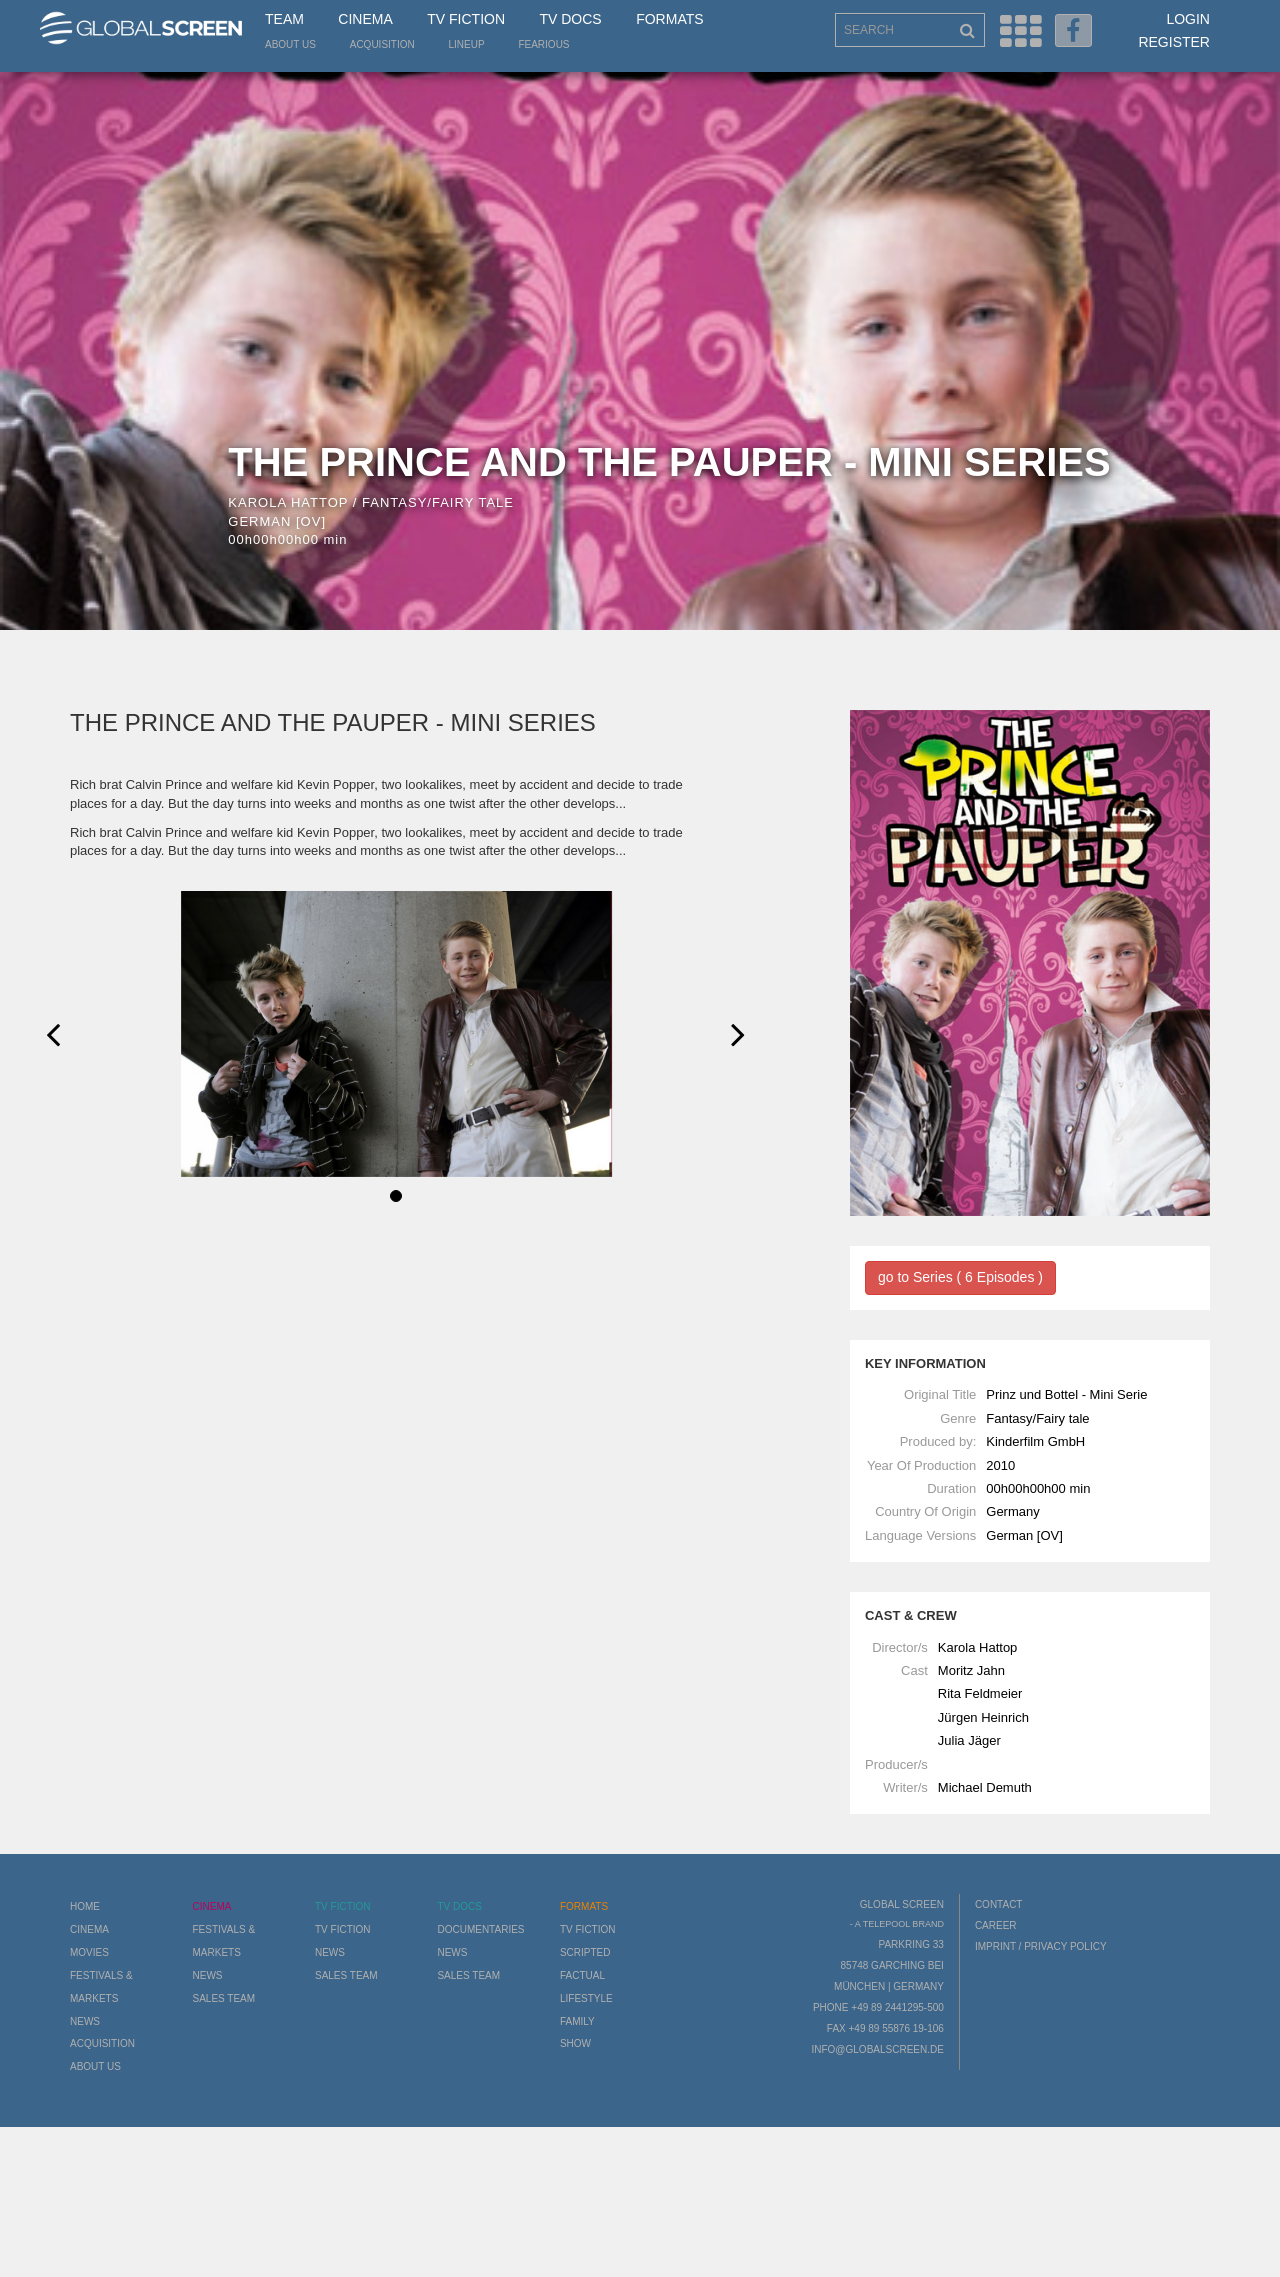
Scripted (585, 1952)
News (85, 2021)
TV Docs (570, 19)
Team (284, 19)
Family (577, 2021)
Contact (999, 1904)
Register (1174, 42)
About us (290, 44)
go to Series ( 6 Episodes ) (960, 1277)
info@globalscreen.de (877, 2049)
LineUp (467, 44)
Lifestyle (586, 1998)
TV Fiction (466, 19)
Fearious (543, 44)
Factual (582, 1975)
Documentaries (480, 1929)
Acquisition (382, 44)
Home (85, 1906)
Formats (669, 19)
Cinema (365, 19)
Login (1188, 19)
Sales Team (223, 1998)
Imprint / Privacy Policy (1041, 1946)
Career (996, 1925)
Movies (89, 1952)
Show (575, 2043)
